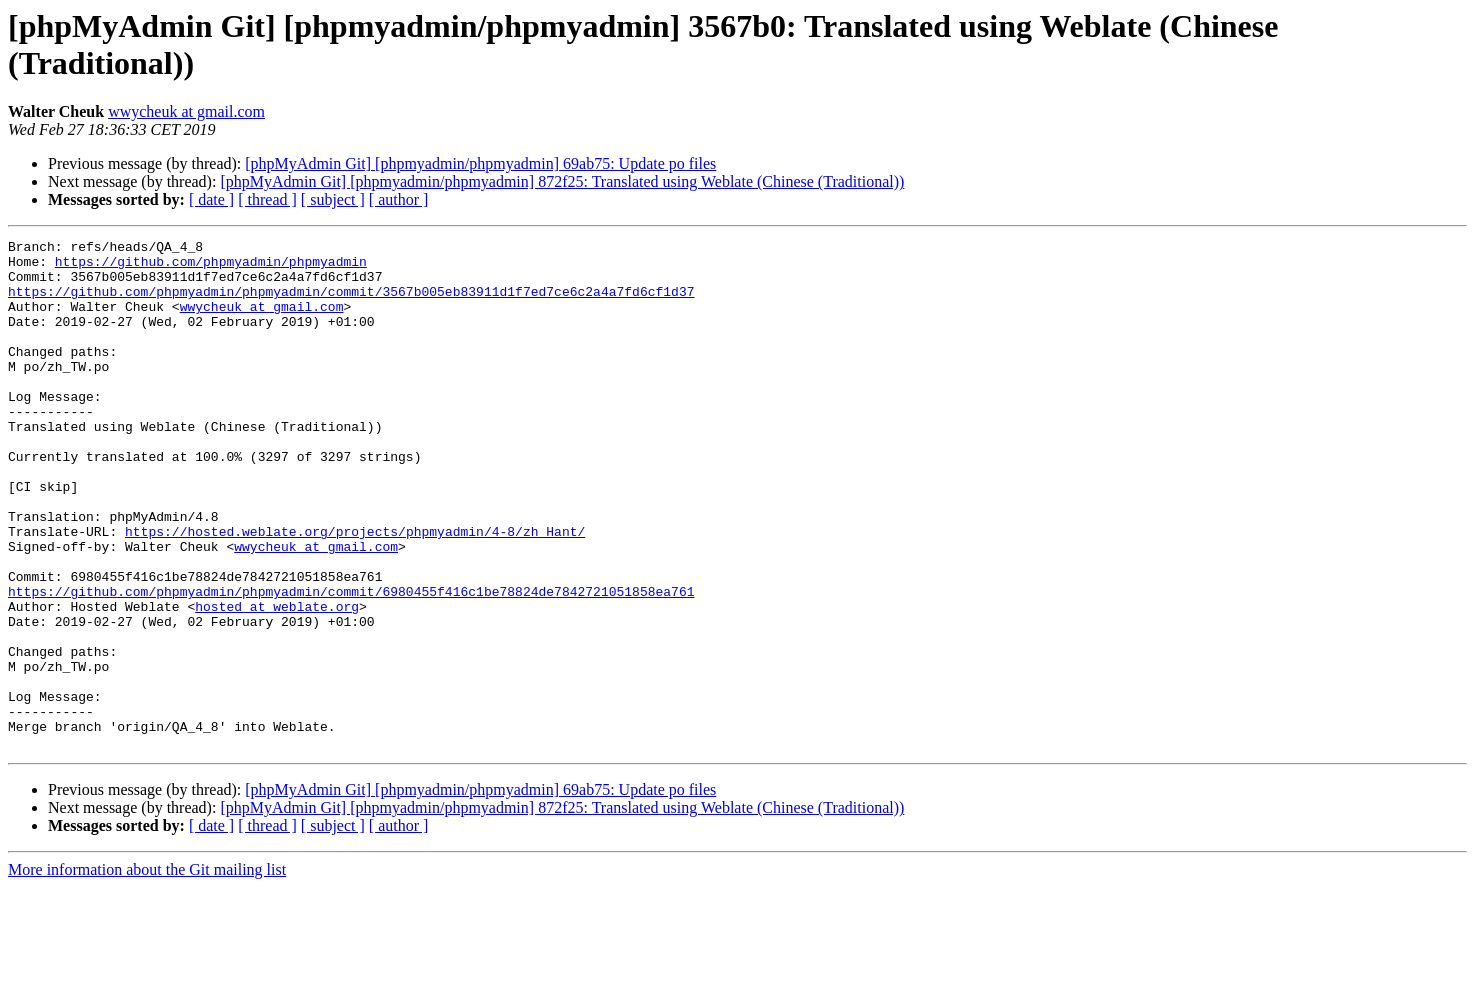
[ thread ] (267, 199)
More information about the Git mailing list (147, 971)
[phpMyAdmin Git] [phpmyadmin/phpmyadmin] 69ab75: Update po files (480, 163)
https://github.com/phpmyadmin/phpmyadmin (211, 267)
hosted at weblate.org (277, 681)
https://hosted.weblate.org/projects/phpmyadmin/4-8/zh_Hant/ (355, 591)
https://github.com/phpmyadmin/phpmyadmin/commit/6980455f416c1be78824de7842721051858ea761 (351, 663)
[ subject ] (333, 199)
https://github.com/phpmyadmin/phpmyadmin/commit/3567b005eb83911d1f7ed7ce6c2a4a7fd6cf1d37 (351, 303)
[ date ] (211, 199)
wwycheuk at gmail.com (186, 111)
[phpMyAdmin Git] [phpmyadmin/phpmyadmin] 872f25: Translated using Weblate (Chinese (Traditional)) (562, 181)
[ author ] (399, 199)
